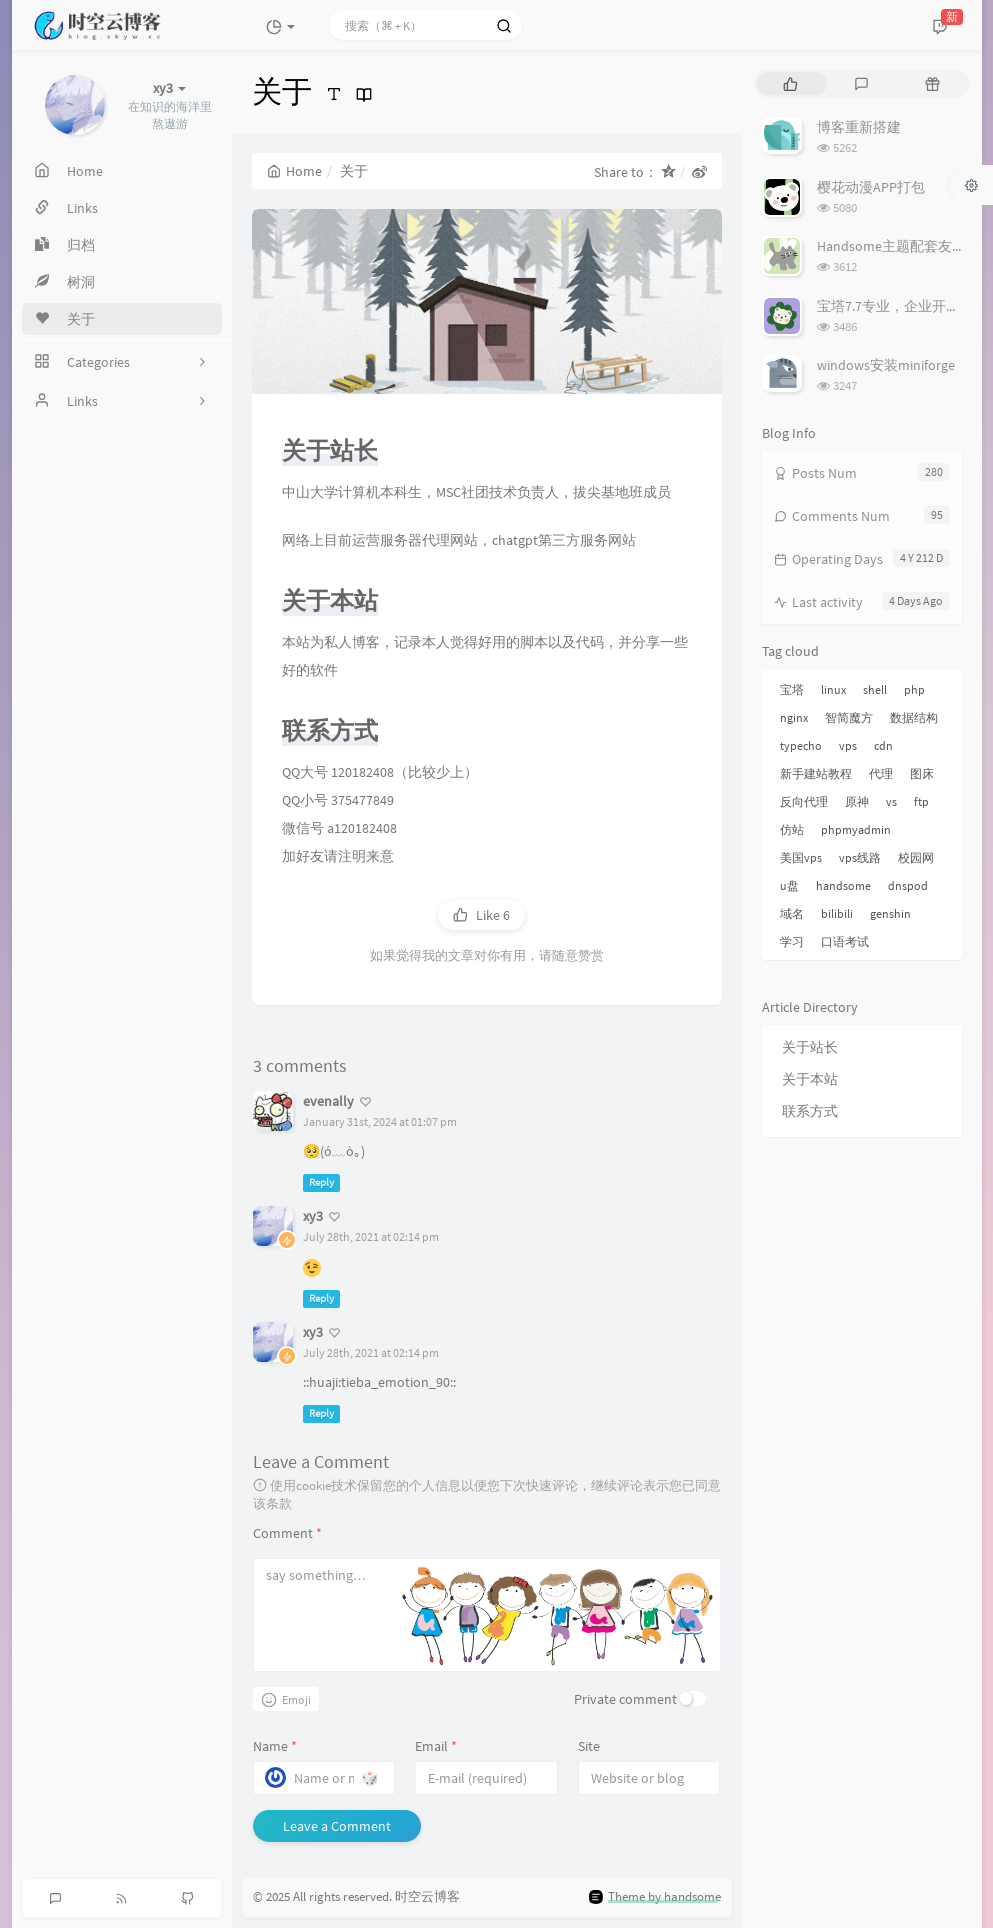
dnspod (908, 885)
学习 (792, 941)
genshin (890, 913)
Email (436, 1746)
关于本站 (810, 1079)
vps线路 (860, 857)
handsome (843, 885)
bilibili (837, 913)
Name (275, 1746)
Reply (321, 1182)
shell (875, 689)
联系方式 (810, 1111)
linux (833, 689)
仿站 (792, 829)
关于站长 (810, 1047)
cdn (883, 745)
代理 (881, 773)
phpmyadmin (856, 829)
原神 (857, 801)
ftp (921, 801)
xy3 (313, 1216)
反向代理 (804, 801)
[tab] (790, 83)
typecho (801, 745)
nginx (794, 717)
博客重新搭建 (859, 127)
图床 (922, 773)
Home (294, 171)
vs (891, 801)
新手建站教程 (816, 773)
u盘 (789, 885)
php (914, 689)
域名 (792, 913)
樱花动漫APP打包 (871, 187)
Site (589, 1746)
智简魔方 (849, 717)
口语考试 (845, 941)
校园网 (916, 857)
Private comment (625, 1699)
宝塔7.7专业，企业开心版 (895, 306)
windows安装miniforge (886, 365)
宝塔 (792, 689)
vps (848, 745)
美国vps (801, 857)
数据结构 (914, 717)
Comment (287, 1533)
